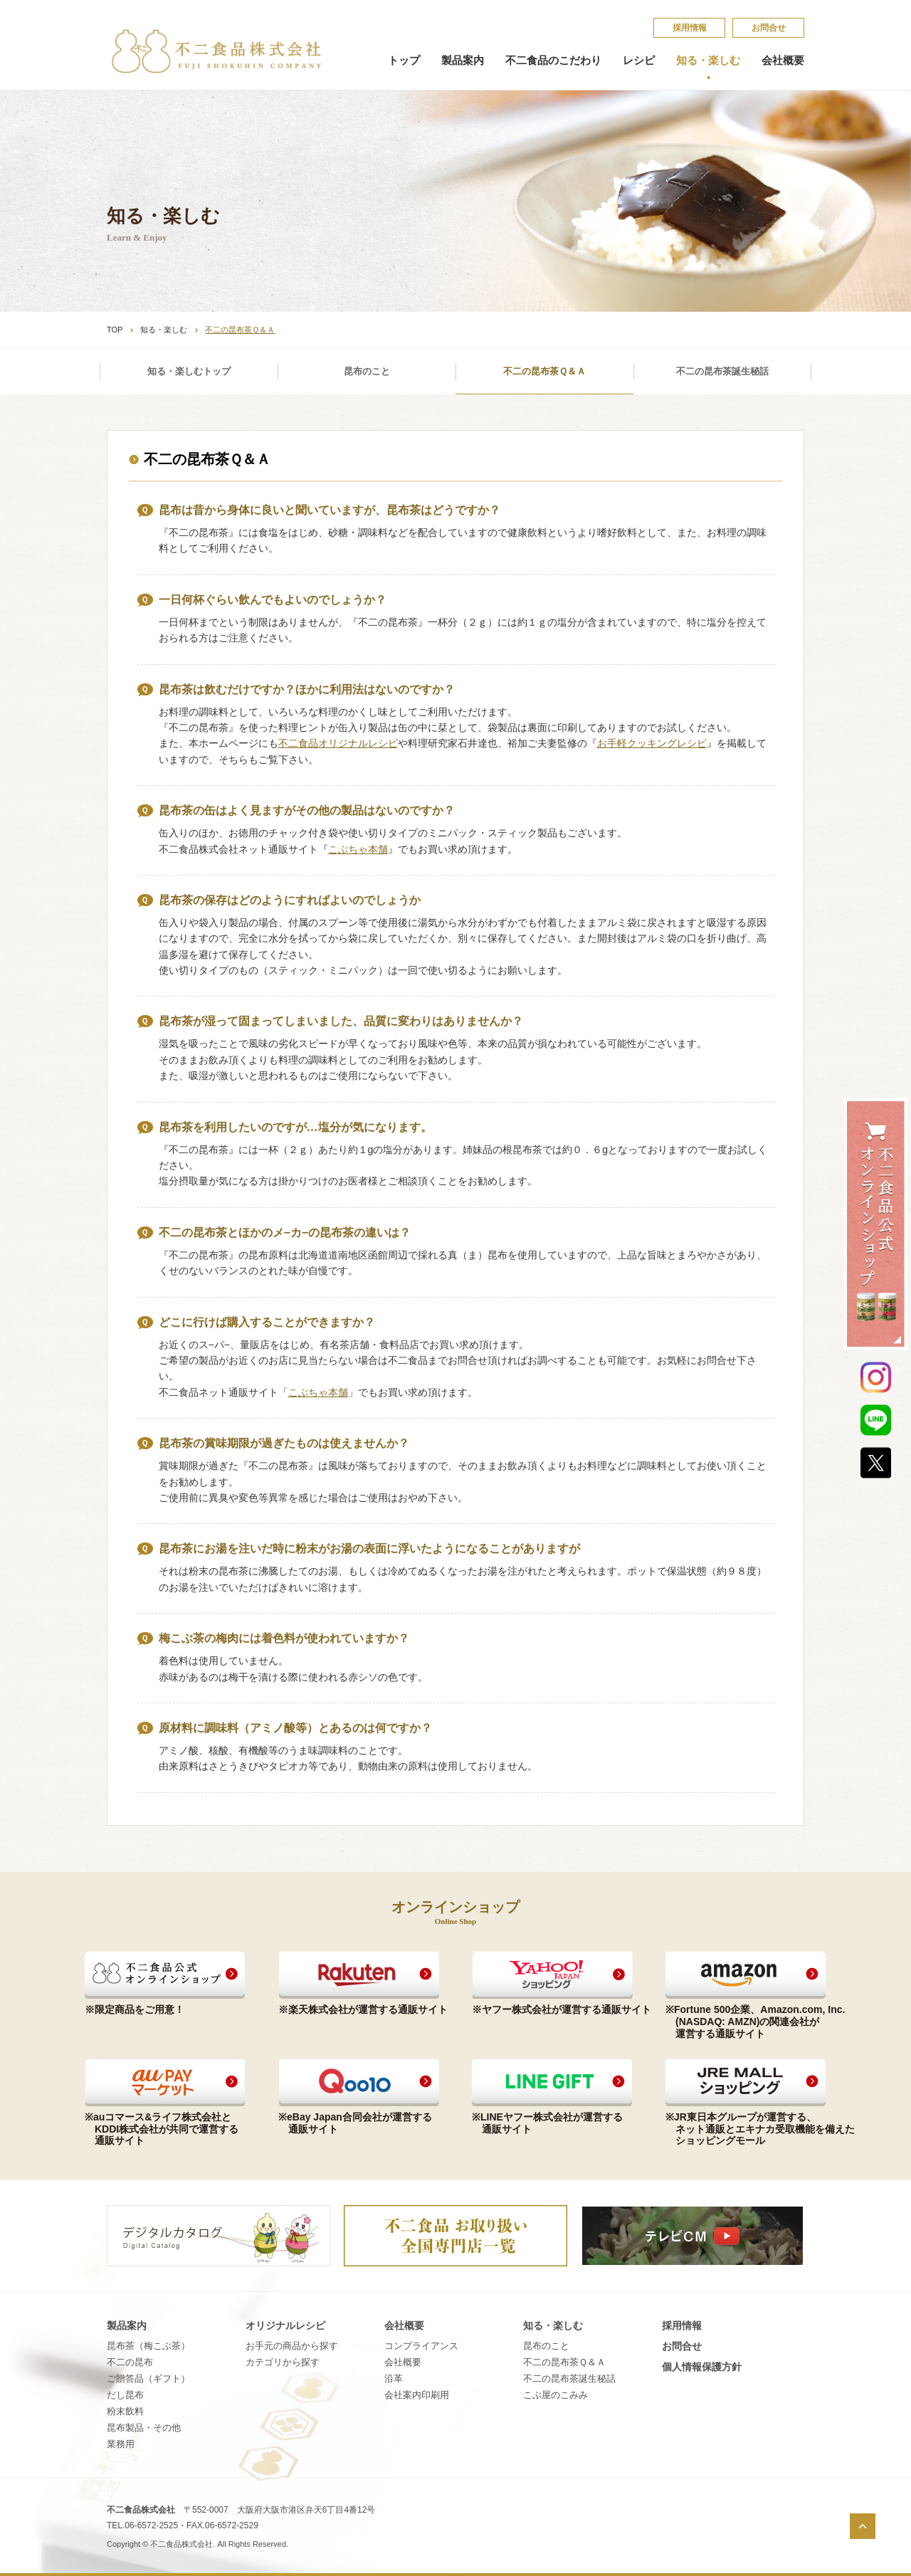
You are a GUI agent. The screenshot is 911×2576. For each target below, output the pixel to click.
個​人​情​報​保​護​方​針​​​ (702, 2366)
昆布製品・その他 (144, 2427)
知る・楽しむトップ (189, 371)
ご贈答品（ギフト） (148, 2378)
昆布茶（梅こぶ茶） (148, 2345)
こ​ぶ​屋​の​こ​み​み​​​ (555, 2395)
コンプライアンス (421, 2345)
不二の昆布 (130, 2362)
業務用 (121, 2444)
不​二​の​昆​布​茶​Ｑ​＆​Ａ (564, 2362)
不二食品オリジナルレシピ (338, 743)
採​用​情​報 (690, 28)
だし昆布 (125, 2395)
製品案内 (462, 60)
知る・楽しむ (708, 60)
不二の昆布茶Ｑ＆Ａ (544, 371)
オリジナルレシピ (285, 2325)
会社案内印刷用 (416, 2395)
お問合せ (769, 28)
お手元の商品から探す (292, 2345)
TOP (114, 329)
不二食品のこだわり (553, 60)
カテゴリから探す (283, 2362)
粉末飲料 (125, 2411)
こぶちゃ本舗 (358, 849)
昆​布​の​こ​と (546, 2345)
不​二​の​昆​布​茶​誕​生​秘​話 (569, 2378)
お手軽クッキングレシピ (652, 743)
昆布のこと (367, 371)
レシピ (639, 60)
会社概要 (783, 60)
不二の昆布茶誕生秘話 (722, 371)
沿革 (393, 2378)
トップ (404, 60)
